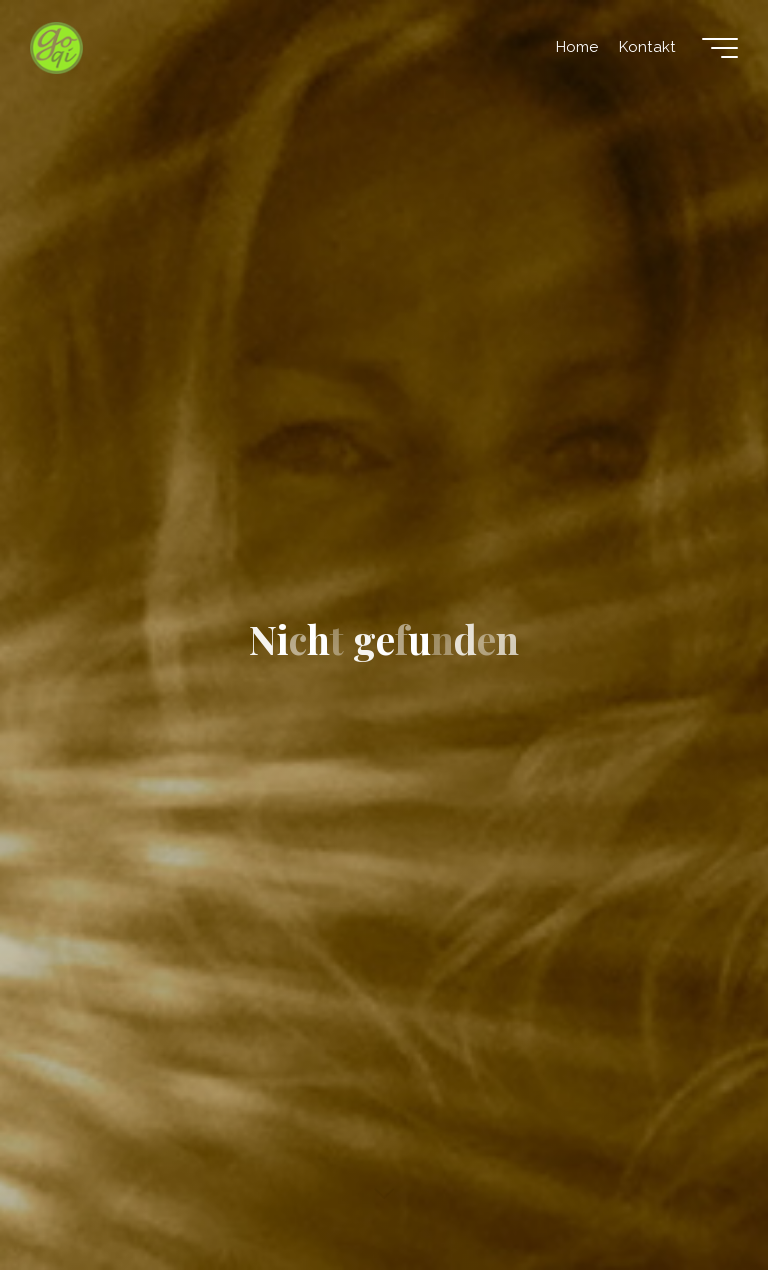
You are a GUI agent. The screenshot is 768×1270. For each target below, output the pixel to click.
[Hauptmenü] (720, 48)
